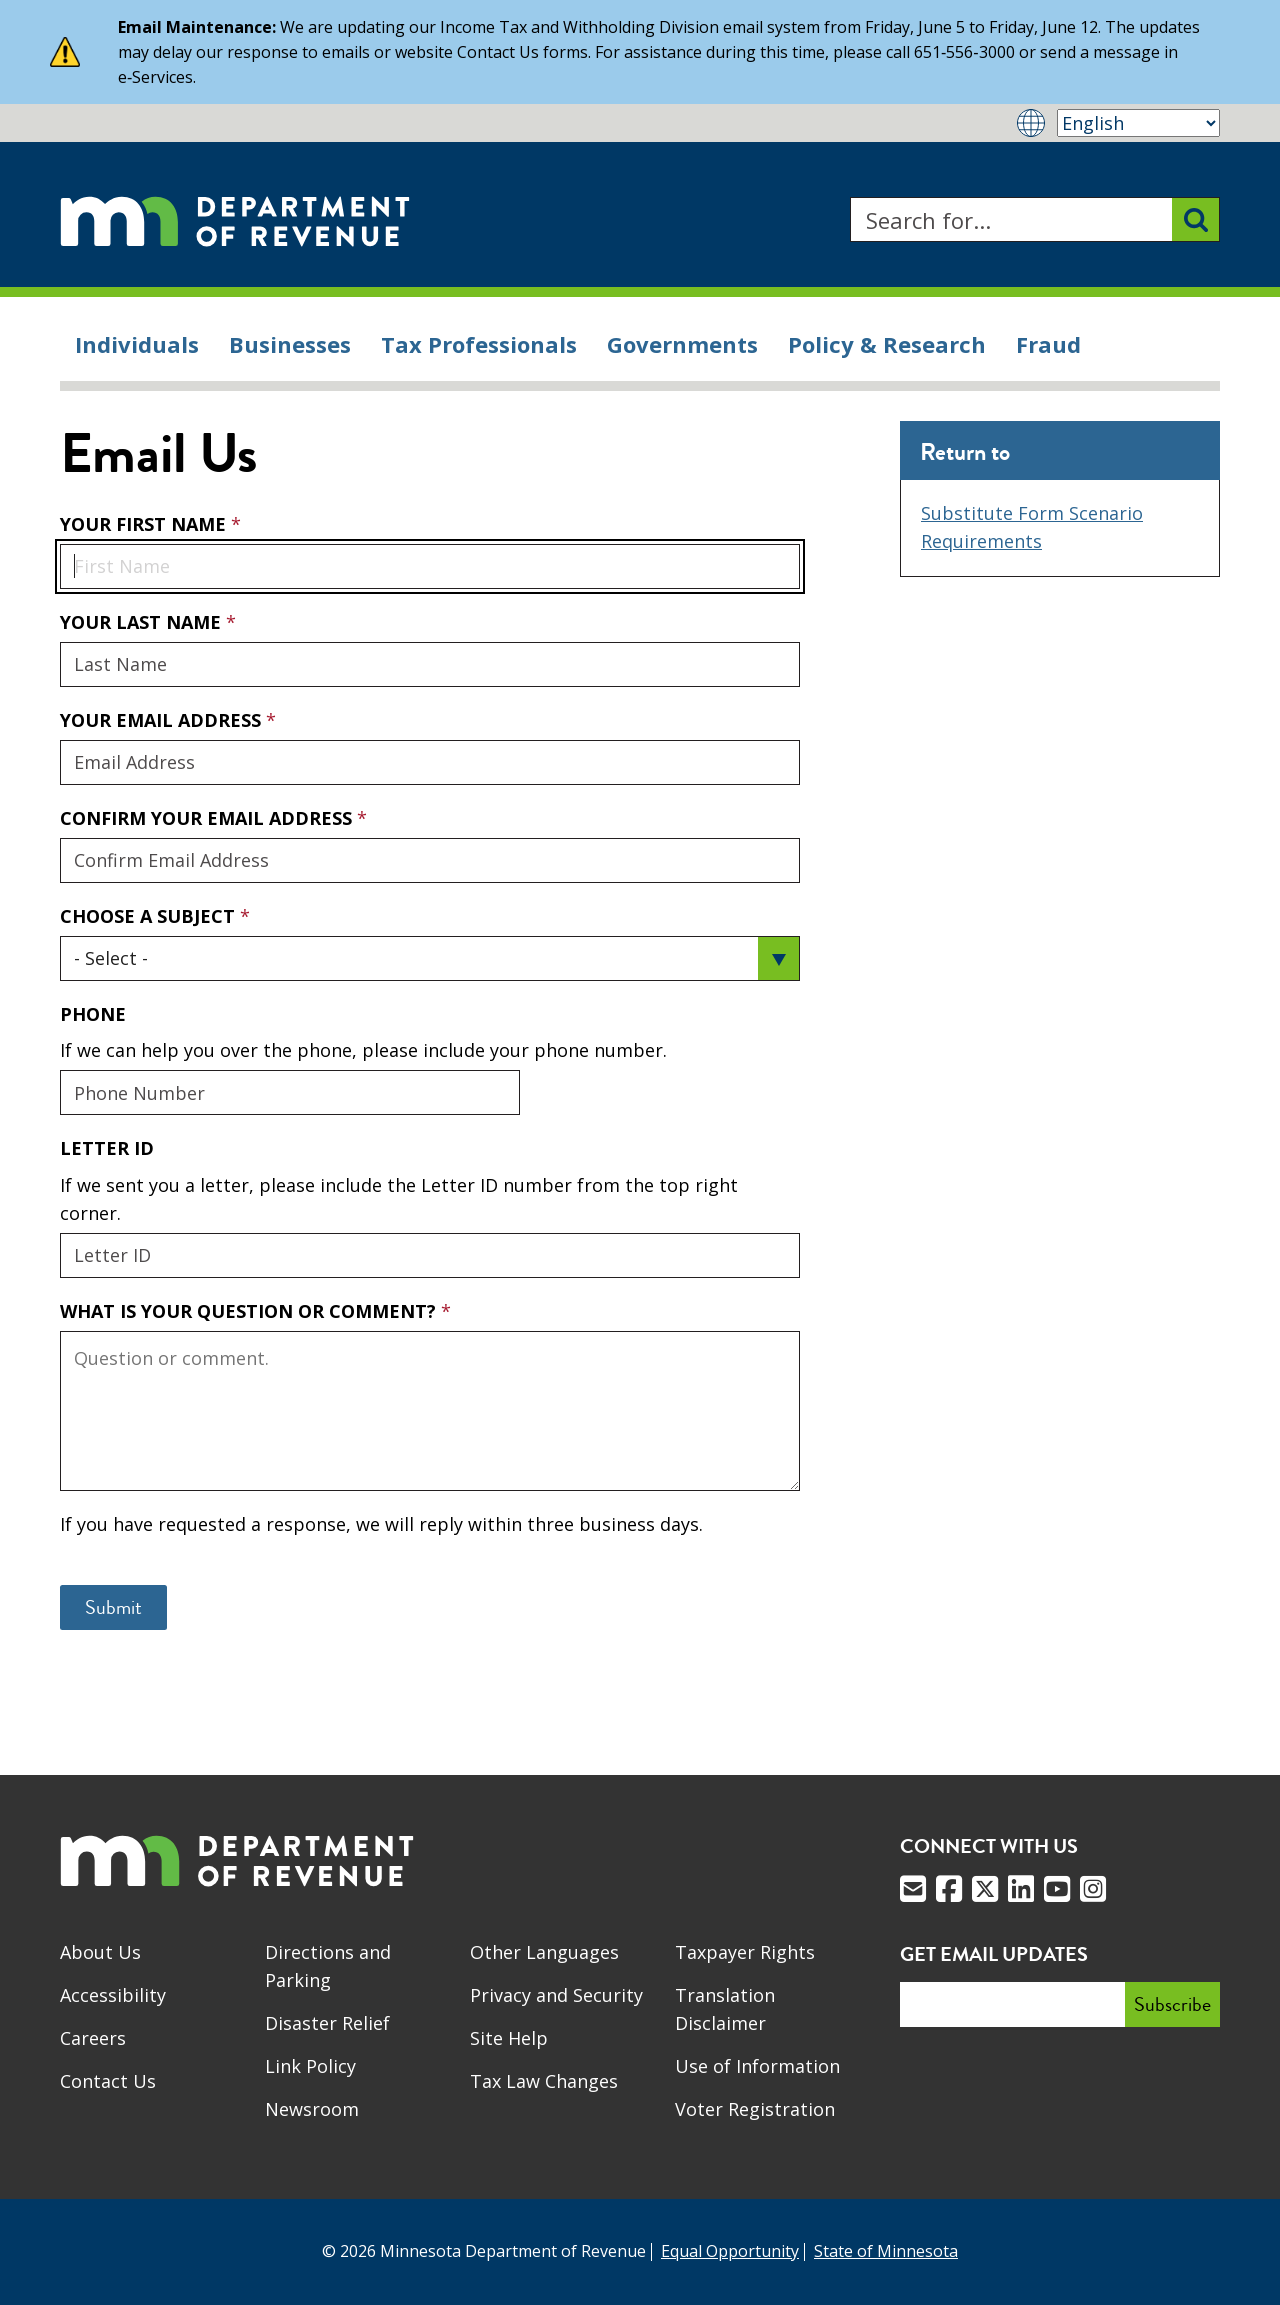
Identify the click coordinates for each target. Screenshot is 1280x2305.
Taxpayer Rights (745, 1952)
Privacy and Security (556, 1995)
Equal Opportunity (730, 2251)
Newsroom (312, 2109)
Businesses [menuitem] (290, 344)
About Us (100, 1952)
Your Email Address (59, 707)
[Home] (235, 219)
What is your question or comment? (250, 1311)
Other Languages (544, 1952)
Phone (93, 1014)
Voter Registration (755, 2109)
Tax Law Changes (544, 2081)
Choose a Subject (150, 916)
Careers (93, 2038)
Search (849, 197)
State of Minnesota (886, 2251)
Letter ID (107, 1148)
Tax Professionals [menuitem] (479, 344)
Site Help (509, 2038)
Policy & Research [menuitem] (887, 344)
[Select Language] (1138, 123)
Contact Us (108, 2081)
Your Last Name (143, 622)
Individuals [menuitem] (137, 344)
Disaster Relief (327, 2023)
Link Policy (310, 2066)
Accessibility (113, 1995)
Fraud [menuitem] (1048, 344)
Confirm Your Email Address (208, 818)
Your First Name (145, 524)
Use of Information (757, 2066)
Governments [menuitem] (682, 344)
